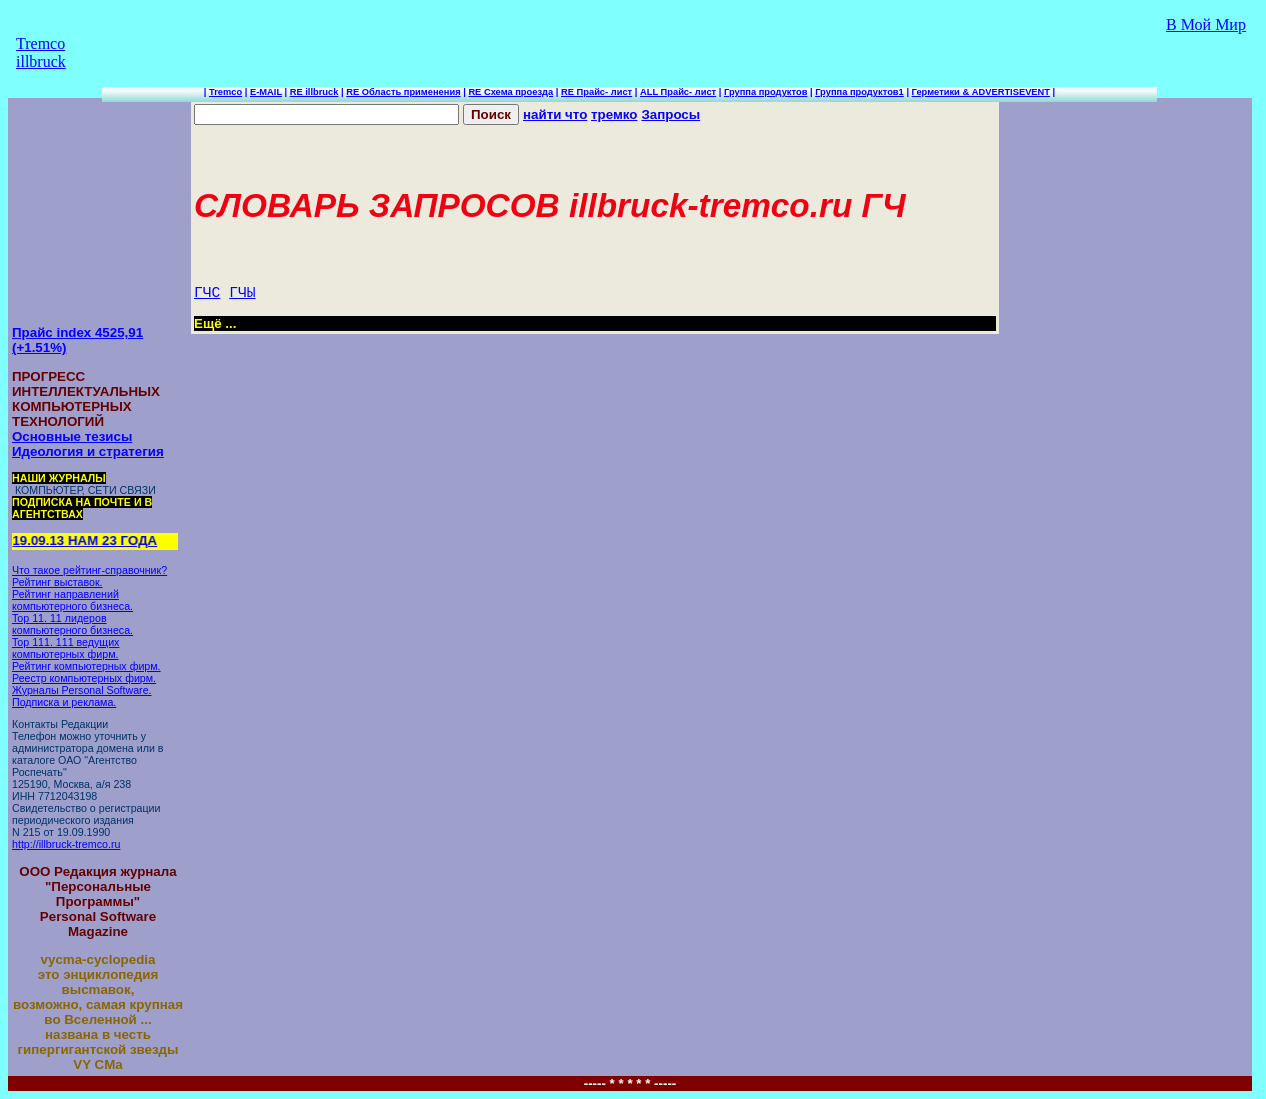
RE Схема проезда (510, 92)
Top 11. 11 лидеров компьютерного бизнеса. (72, 624)
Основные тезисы (72, 436)
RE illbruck (314, 92)
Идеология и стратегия (88, 451)
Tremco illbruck (41, 52)
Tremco (225, 92)
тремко (614, 114)
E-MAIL (266, 92)
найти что (555, 114)
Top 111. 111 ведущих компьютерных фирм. (65, 648)
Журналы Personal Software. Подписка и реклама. (82, 696)
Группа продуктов (765, 92)
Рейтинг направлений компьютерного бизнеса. (72, 600)
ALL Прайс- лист (678, 92)
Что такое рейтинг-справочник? (89, 570)
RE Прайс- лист (596, 92)
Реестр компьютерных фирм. (84, 678)
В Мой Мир (1206, 24)
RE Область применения (403, 92)
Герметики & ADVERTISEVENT (981, 92)
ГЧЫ (242, 293)
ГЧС (207, 293)
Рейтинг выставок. (57, 582)
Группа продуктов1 (859, 92)
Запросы (670, 114)
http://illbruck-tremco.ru (66, 844)
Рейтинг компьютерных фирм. (86, 666)
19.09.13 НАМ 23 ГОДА (86, 540)
